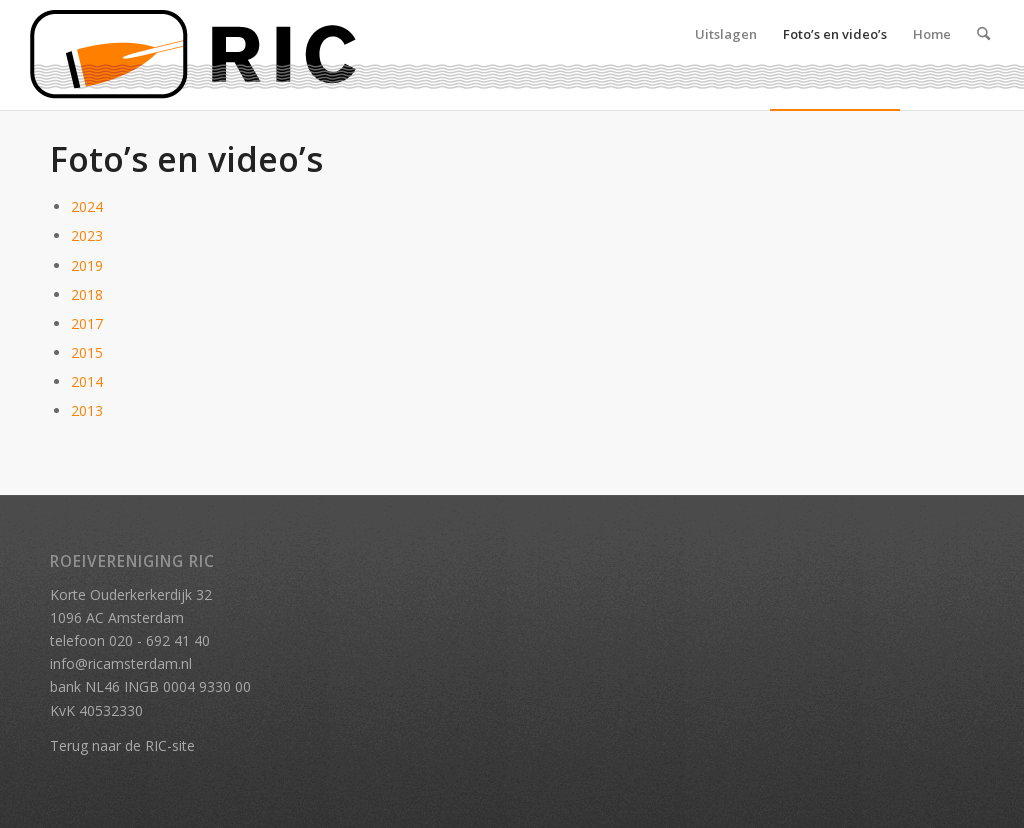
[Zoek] (983, 55)
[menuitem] (726, 55)
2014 (87, 381)
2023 (87, 235)
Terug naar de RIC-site (122, 745)
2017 (87, 323)
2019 (87, 265)
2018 (87, 294)
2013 (87, 410)
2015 (87, 352)
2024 (87, 206)
